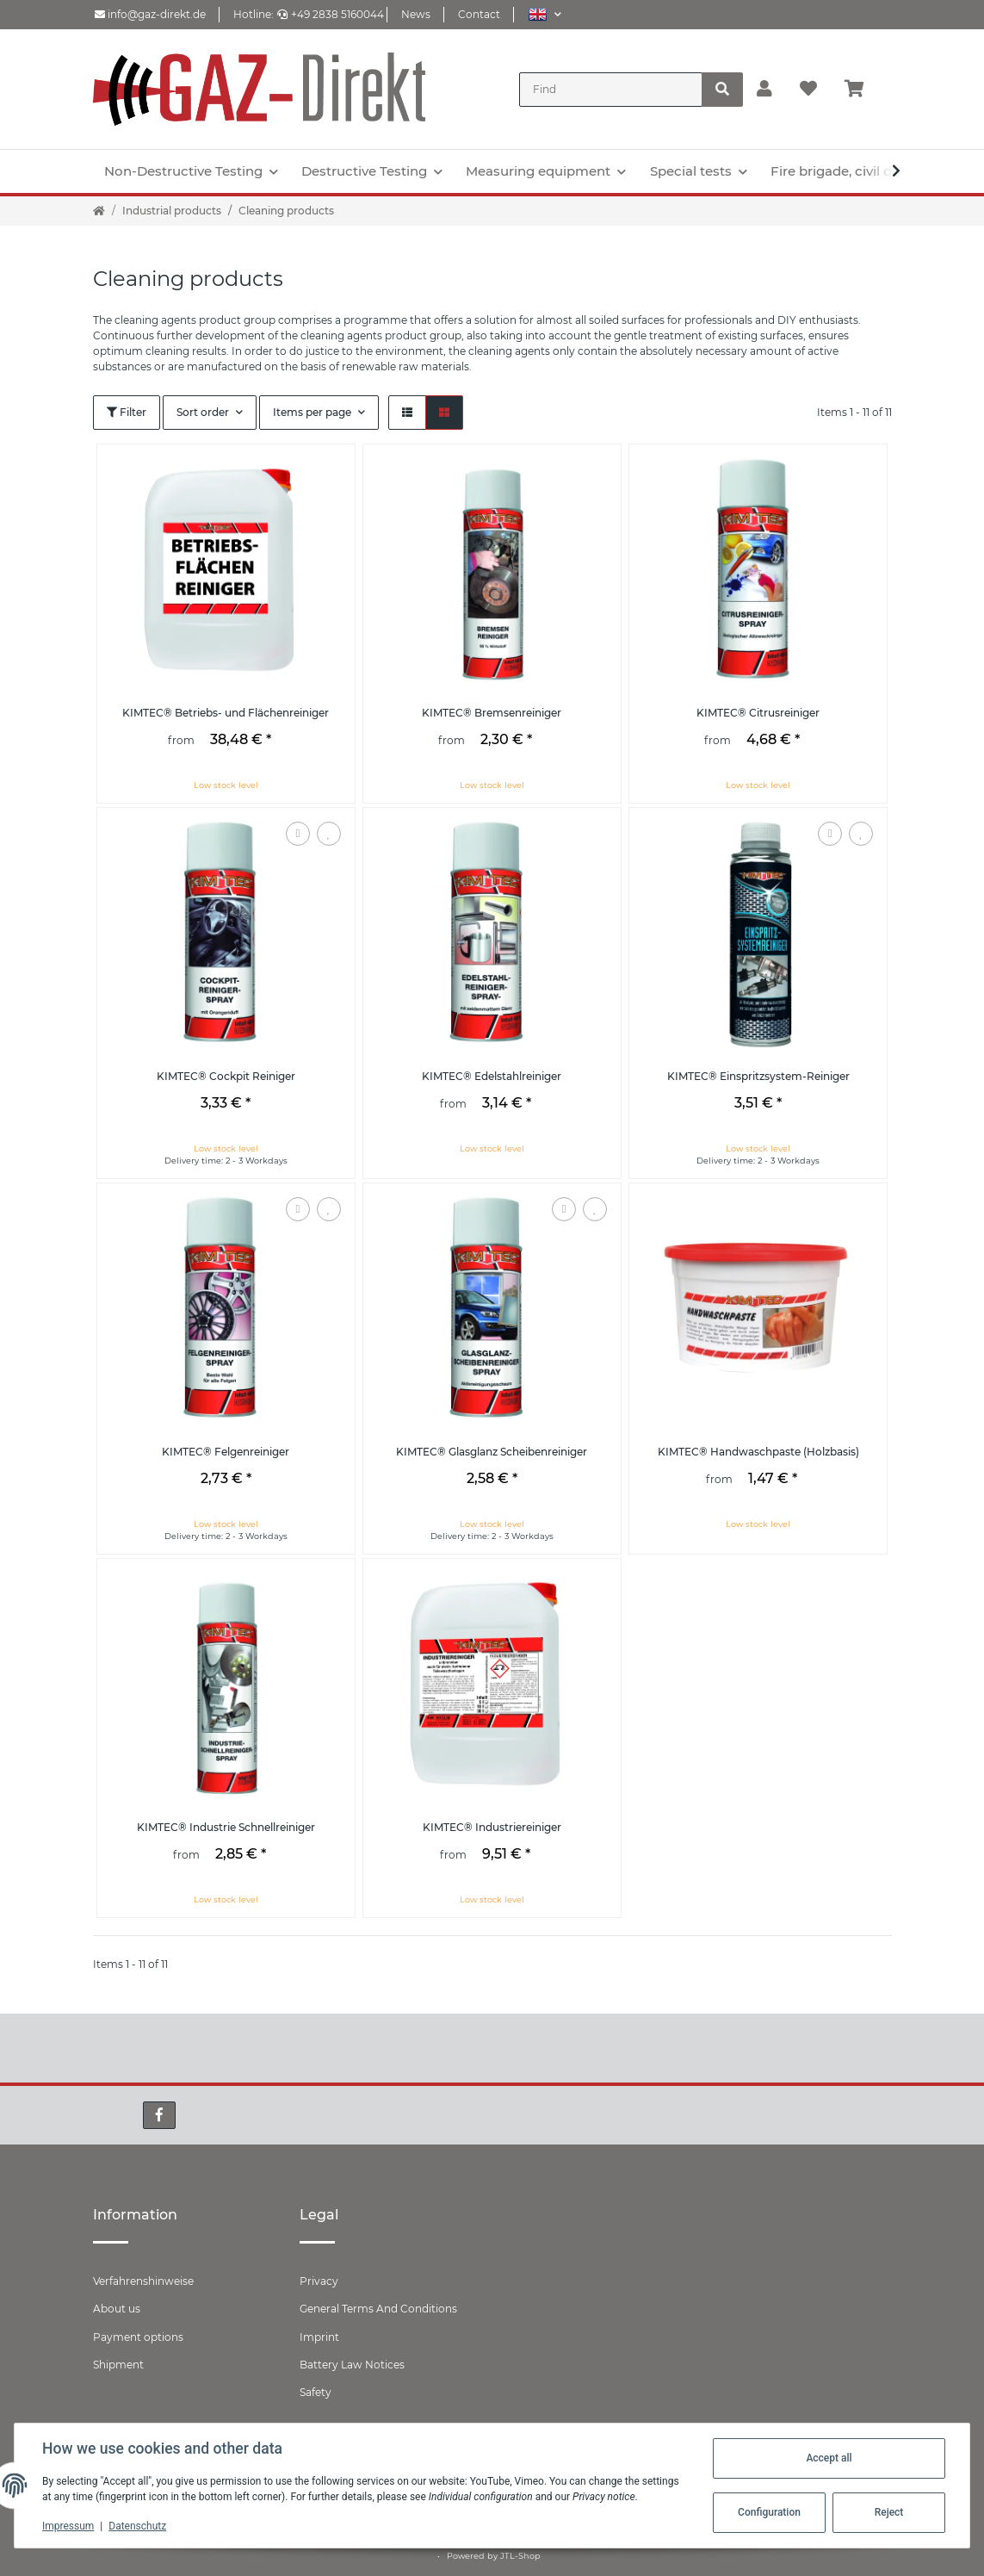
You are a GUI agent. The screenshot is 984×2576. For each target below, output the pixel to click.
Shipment (118, 2364)
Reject (889, 2512)
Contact (479, 14)
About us (116, 2308)
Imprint (319, 2337)
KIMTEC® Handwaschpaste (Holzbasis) (758, 1451)
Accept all (828, 2458)
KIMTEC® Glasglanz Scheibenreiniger (491, 1451)
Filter (126, 412)
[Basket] (861, 89)
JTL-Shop (520, 2555)
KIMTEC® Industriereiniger (492, 1827)
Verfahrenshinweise (143, 2281)
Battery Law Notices (352, 2364)
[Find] (610, 89)
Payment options (138, 2337)
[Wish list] (808, 89)
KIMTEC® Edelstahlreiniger (491, 1076)
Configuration (769, 2512)
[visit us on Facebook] (159, 2115)
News (415, 14)
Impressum (68, 2526)
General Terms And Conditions (378, 2308)
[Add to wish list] (329, 834)
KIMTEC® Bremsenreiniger (491, 712)
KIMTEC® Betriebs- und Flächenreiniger (225, 712)
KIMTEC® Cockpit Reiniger (226, 1076)
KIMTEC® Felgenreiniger (225, 1451)
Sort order (202, 412)
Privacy (319, 2281)
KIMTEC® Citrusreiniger (758, 712)
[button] (544, 14)
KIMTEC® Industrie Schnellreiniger (226, 1827)
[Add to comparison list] (298, 834)
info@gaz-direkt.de (150, 14)
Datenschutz (137, 2526)
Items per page (312, 412)
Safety (315, 2392)
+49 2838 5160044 (330, 14)
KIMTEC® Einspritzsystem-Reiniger (758, 1076)
